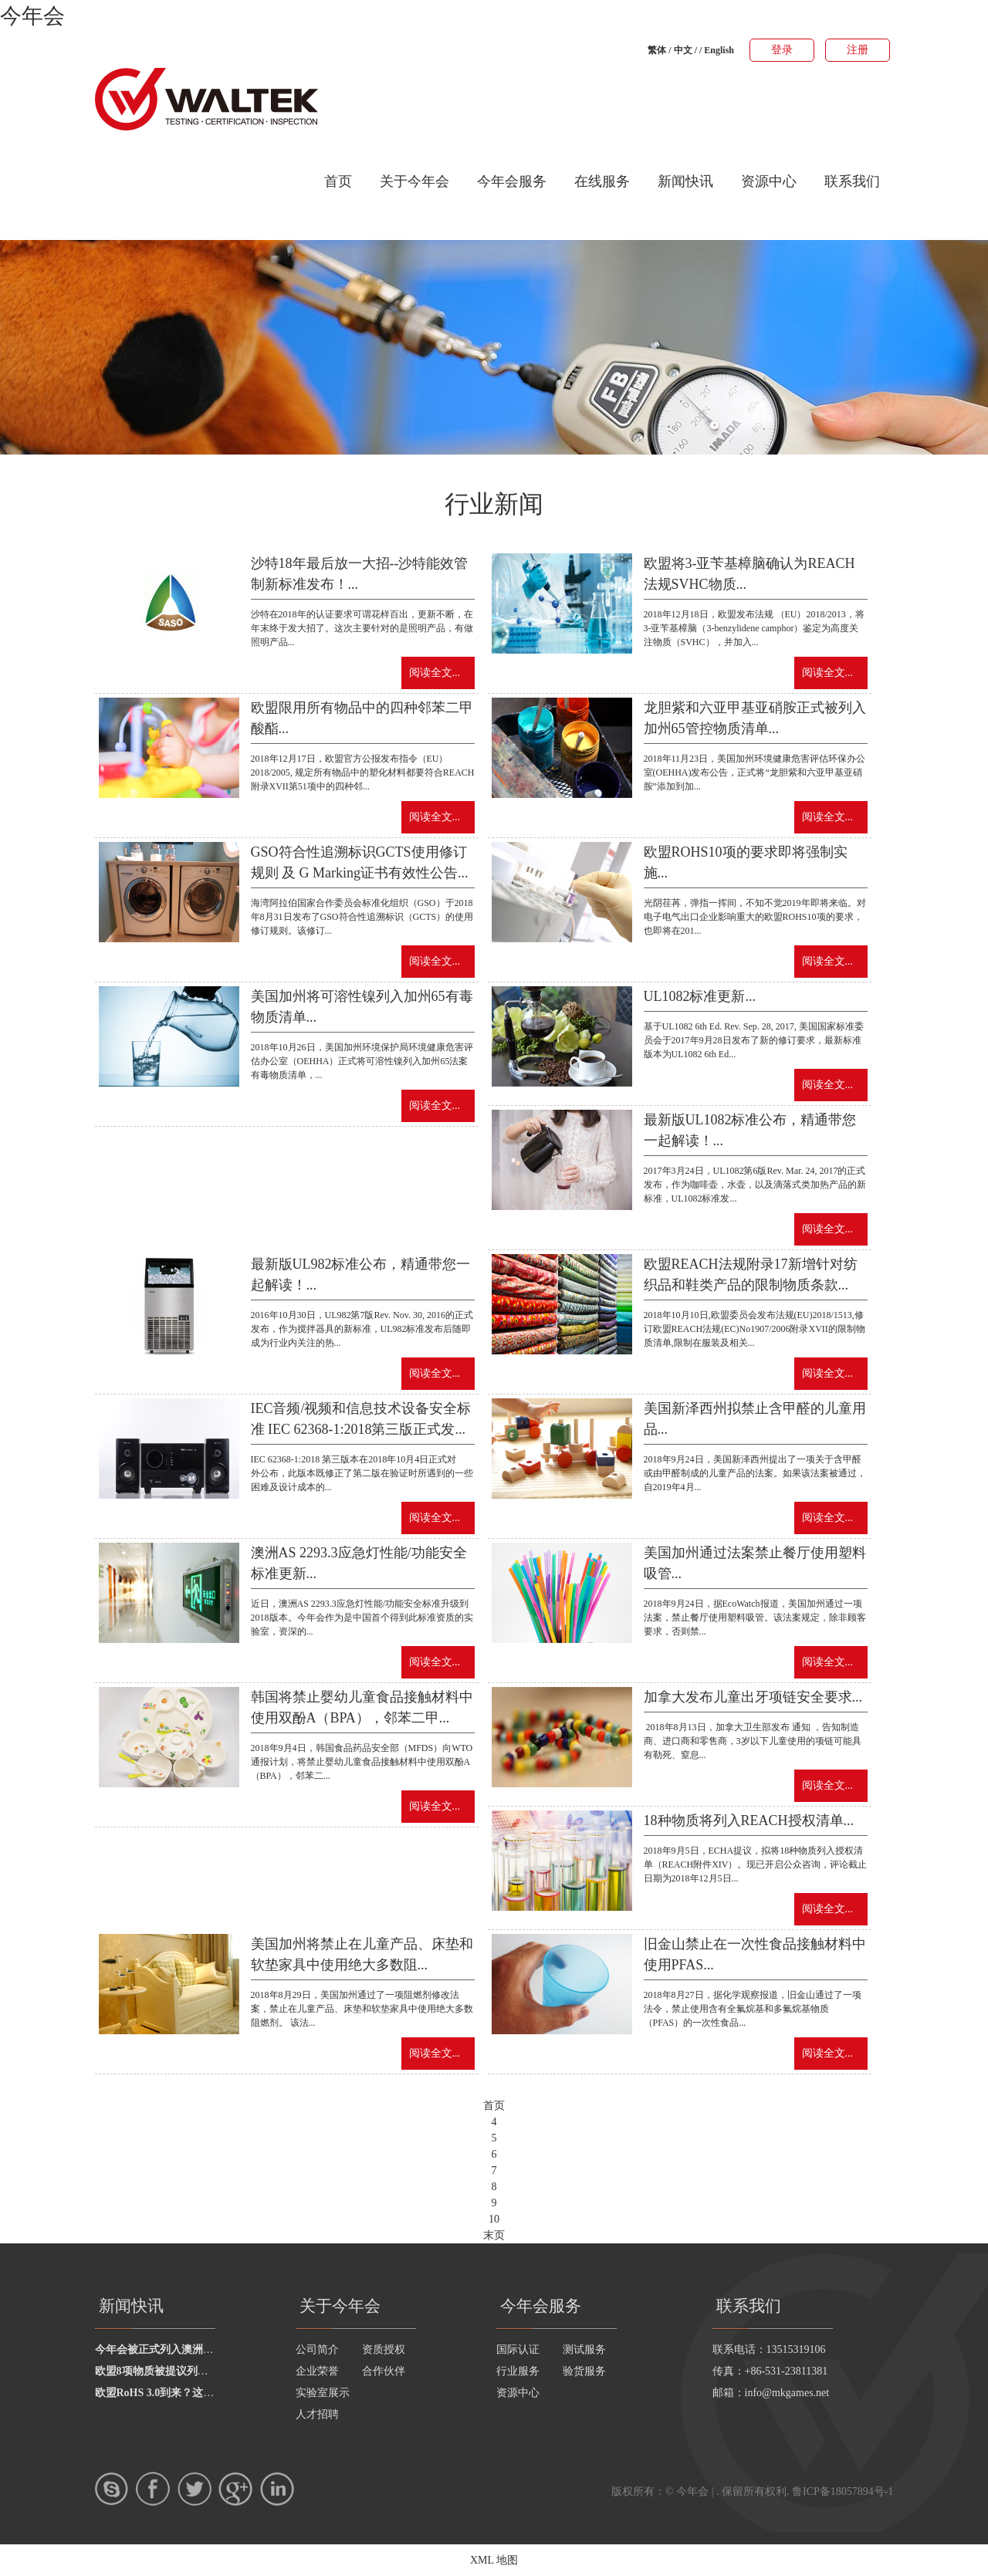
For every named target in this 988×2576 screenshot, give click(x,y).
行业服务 (518, 2371)
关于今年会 (414, 181)
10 (494, 2219)
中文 (683, 50)
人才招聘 (317, 2414)
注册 (857, 50)
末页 (494, 2235)
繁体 (657, 50)
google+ (235, 2489)
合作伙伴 (383, 2371)
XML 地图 (494, 2560)
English (719, 50)
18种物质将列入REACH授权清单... (749, 1820)
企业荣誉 (317, 2371)
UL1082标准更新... (700, 996)
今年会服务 (511, 181)
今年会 (32, 16)
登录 (782, 50)
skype (112, 2489)
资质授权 (383, 2349)
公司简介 (317, 2349)
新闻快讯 (685, 181)
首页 (338, 181)
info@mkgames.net (787, 2393)
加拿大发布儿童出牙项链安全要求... (753, 1697)
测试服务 (584, 2349)
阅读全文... (435, 672)
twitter (194, 2489)
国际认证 (518, 2349)
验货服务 (584, 2371)
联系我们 (852, 181)
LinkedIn (277, 2489)
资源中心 (769, 181)
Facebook (153, 2489)
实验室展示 (323, 2393)
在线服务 (602, 181)
